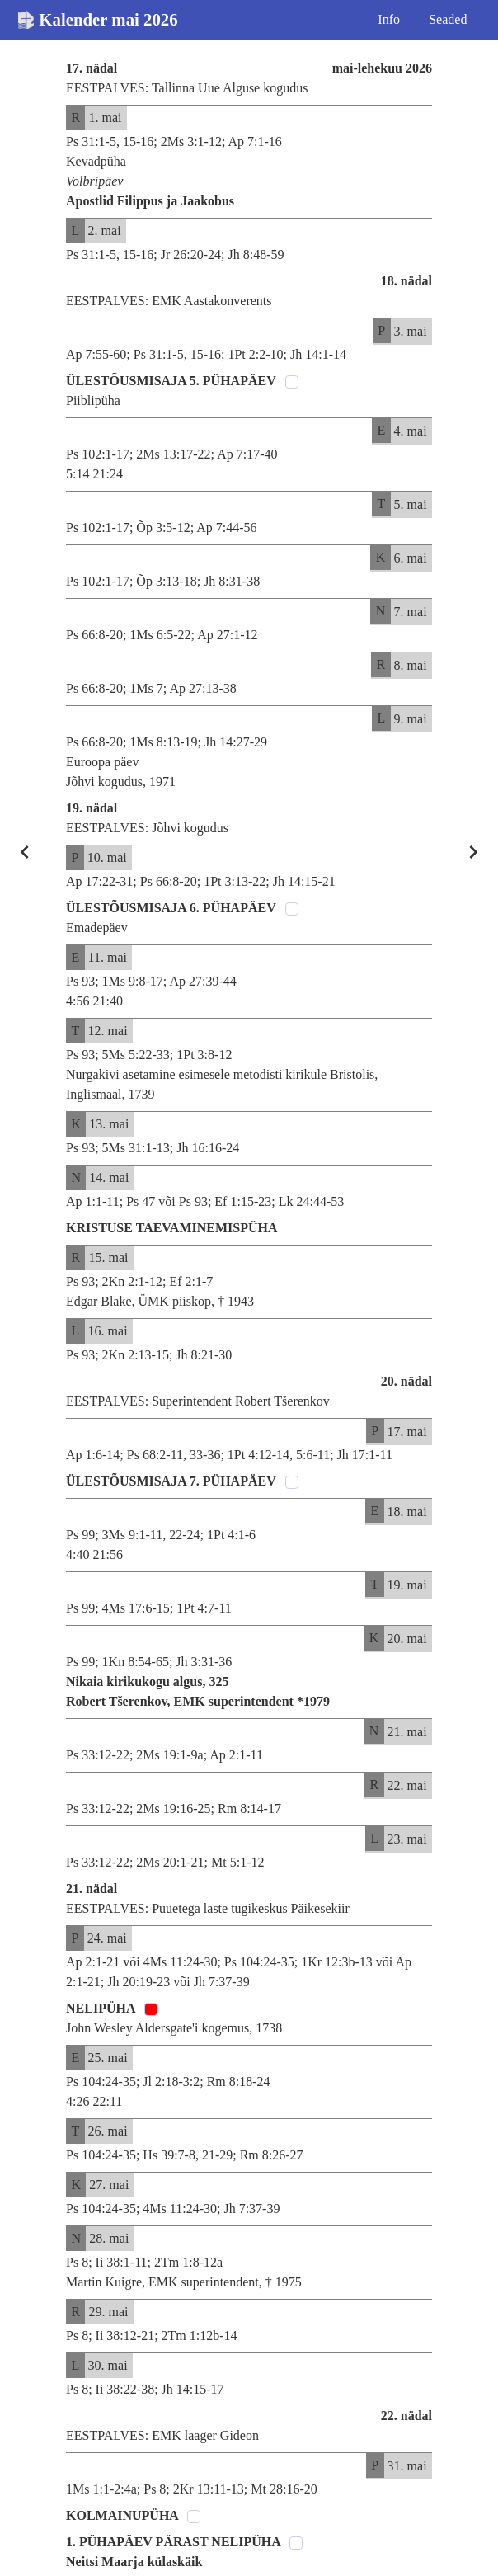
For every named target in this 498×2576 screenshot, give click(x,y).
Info (389, 19)
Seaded (448, 19)
